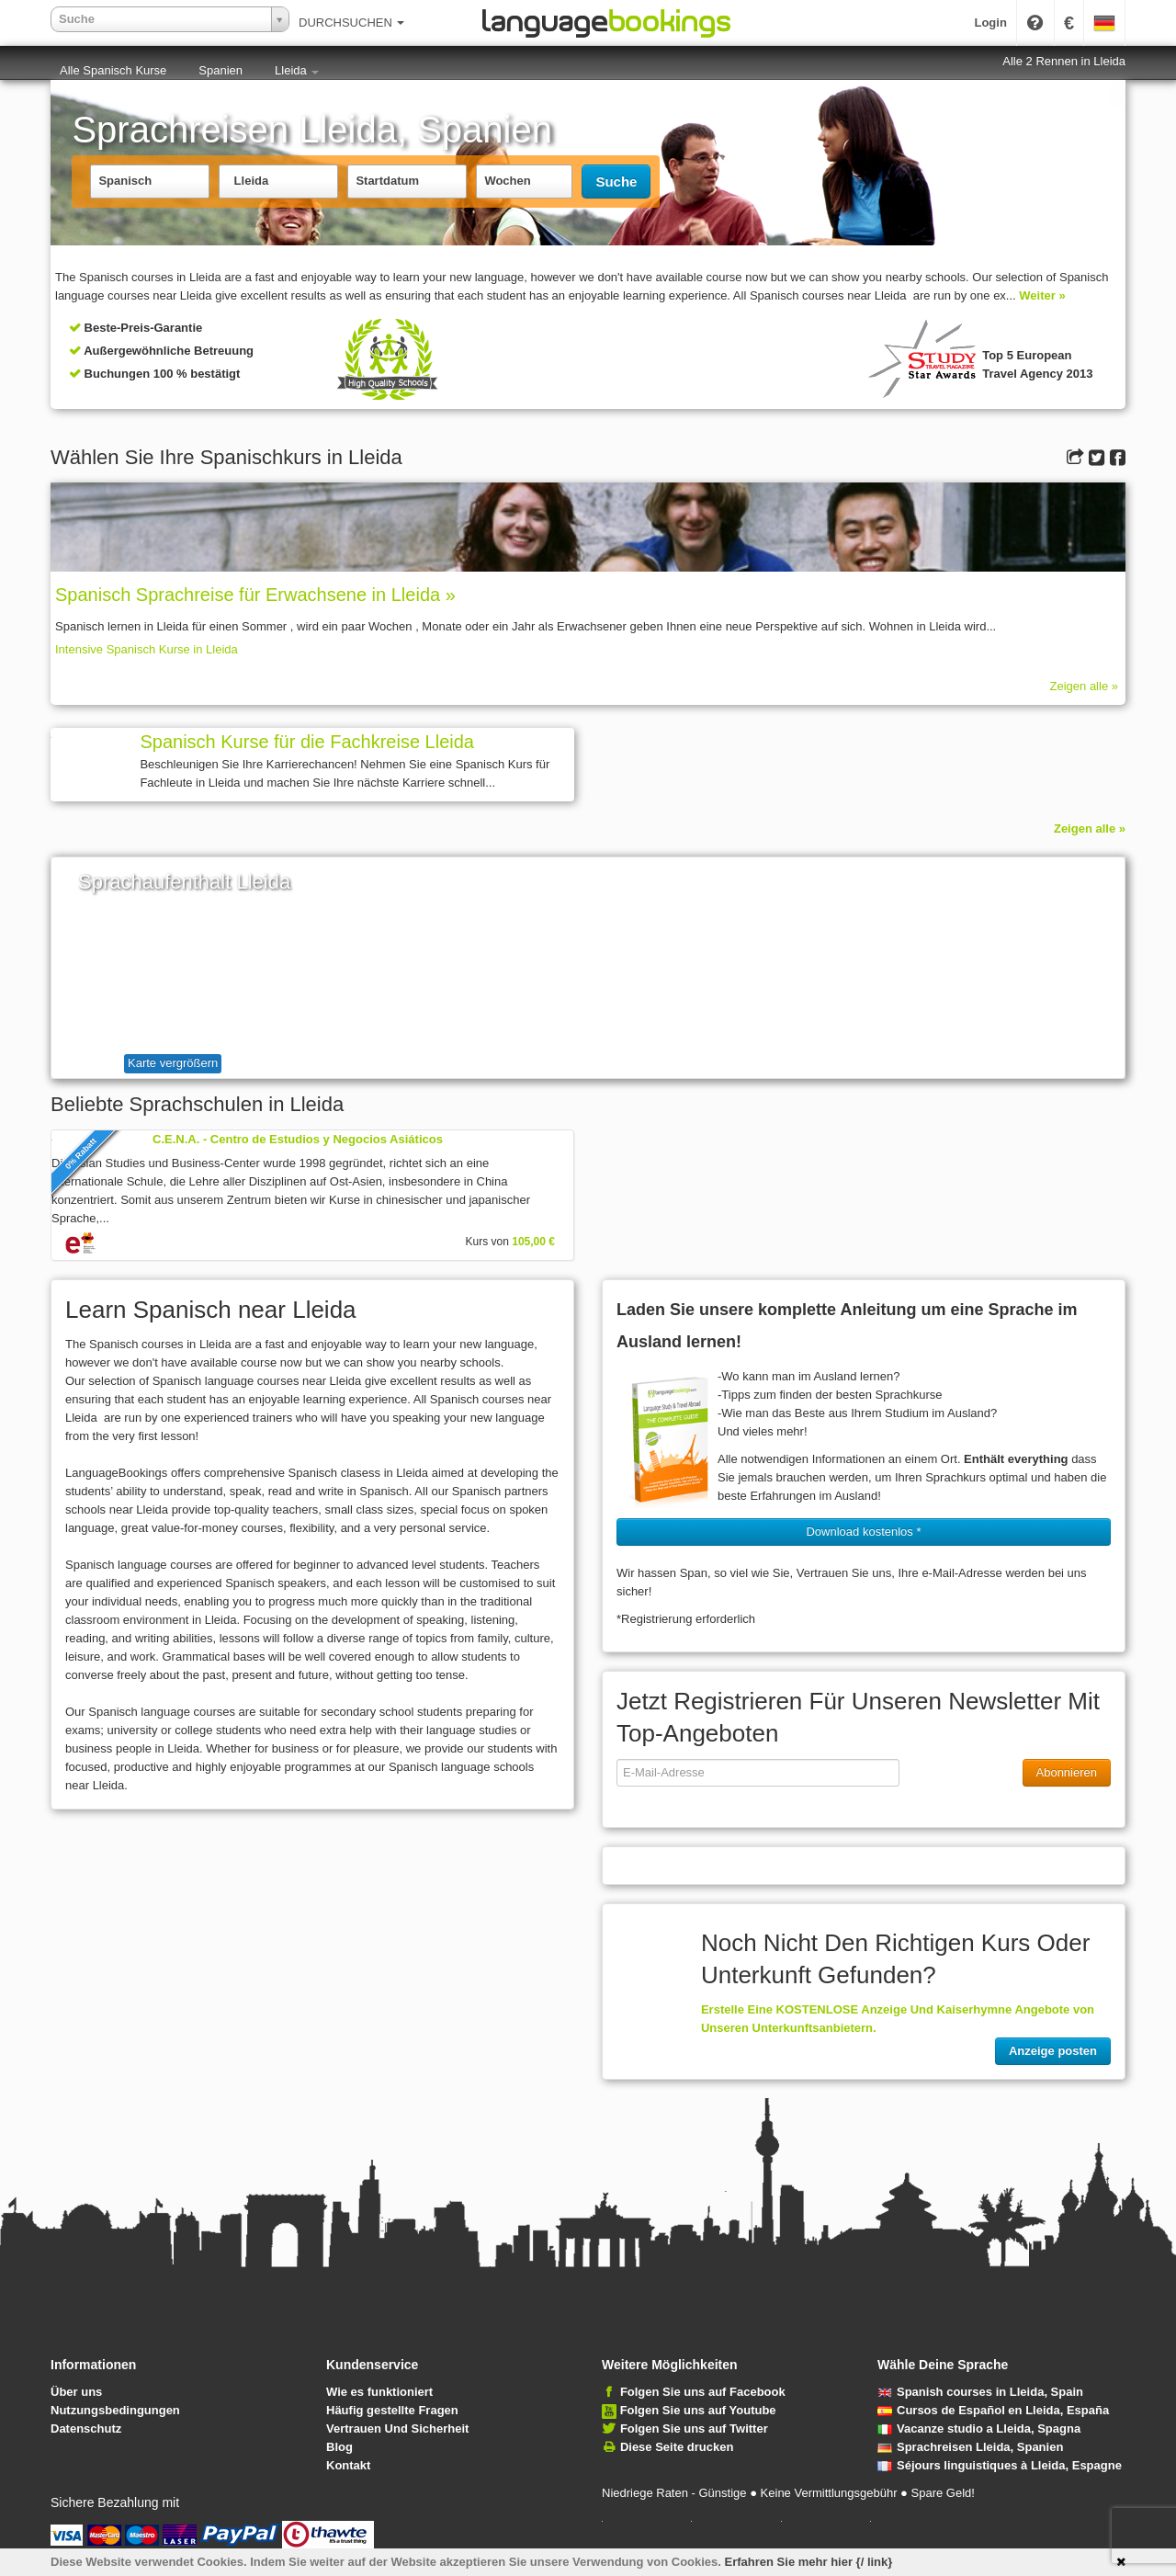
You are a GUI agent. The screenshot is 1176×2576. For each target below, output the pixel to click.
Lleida (297, 70)
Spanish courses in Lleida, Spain (980, 2392)
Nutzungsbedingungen (115, 2410)
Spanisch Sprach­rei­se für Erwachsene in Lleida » (255, 594)
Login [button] (990, 22)
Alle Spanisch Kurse (113, 70)
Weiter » (1042, 295)
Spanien (220, 70)
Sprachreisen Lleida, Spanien (970, 2447)
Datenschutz (86, 2428)
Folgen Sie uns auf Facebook (703, 2392)
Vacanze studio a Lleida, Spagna (978, 2428)
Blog (339, 2447)
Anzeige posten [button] (1053, 2051)
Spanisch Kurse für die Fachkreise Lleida (307, 742)
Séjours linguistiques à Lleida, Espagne (999, 2465)
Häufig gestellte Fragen (392, 2410)
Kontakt (348, 2465)
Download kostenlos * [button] (863, 1531)
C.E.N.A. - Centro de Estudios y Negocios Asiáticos (298, 1139)
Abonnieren (1067, 1772)
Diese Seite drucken (677, 2447)
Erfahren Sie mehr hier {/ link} (809, 2562)
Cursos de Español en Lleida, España (993, 2410)
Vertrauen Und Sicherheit (397, 2428)
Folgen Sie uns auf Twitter (694, 2428)
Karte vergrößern (173, 1063)
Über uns (76, 2392)
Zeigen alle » (1084, 686)
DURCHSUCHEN (351, 22)
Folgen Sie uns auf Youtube (698, 2410)
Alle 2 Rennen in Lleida (1063, 61)
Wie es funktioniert (379, 2392)
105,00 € (533, 1241)
